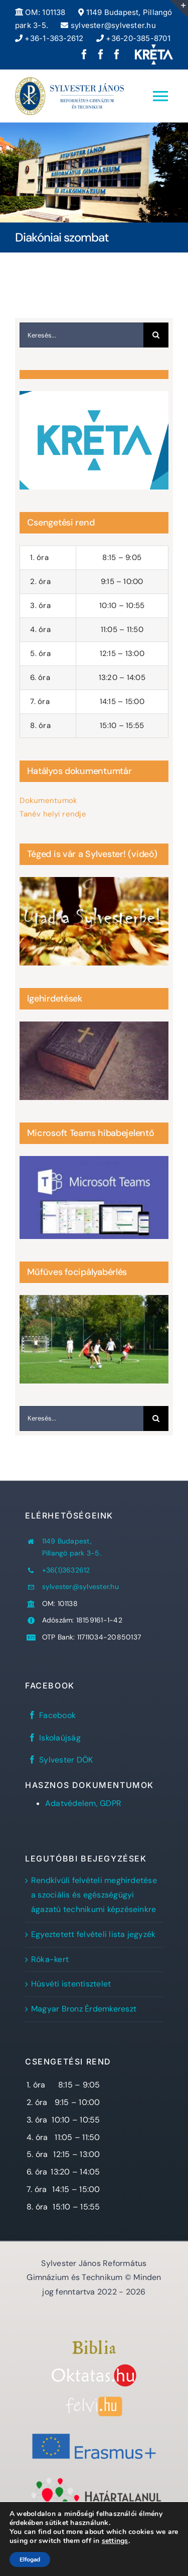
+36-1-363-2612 (49, 38)
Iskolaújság (60, 1737)
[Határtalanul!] (94, 2479)
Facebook (57, 1715)
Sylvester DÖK (66, 1759)
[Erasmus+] (94, 2430)
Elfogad (30, 2560)
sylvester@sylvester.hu (108, 25)
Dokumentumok (48, 801)
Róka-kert (50, 1959)
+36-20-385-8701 (133, 38)
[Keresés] (155, 335)
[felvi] (94, 2400)
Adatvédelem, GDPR (83, 1803)
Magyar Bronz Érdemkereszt (83, 2009)
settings (115, 2541)
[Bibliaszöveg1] (94, 2343)
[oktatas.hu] (94, 2367)
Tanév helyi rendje (53, 814)
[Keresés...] (81, 335)
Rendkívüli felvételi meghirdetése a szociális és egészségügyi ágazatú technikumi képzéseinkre (94, 1894)
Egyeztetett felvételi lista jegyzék (93, 1934)
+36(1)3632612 (66, 1570)
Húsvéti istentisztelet (71, 1983)
